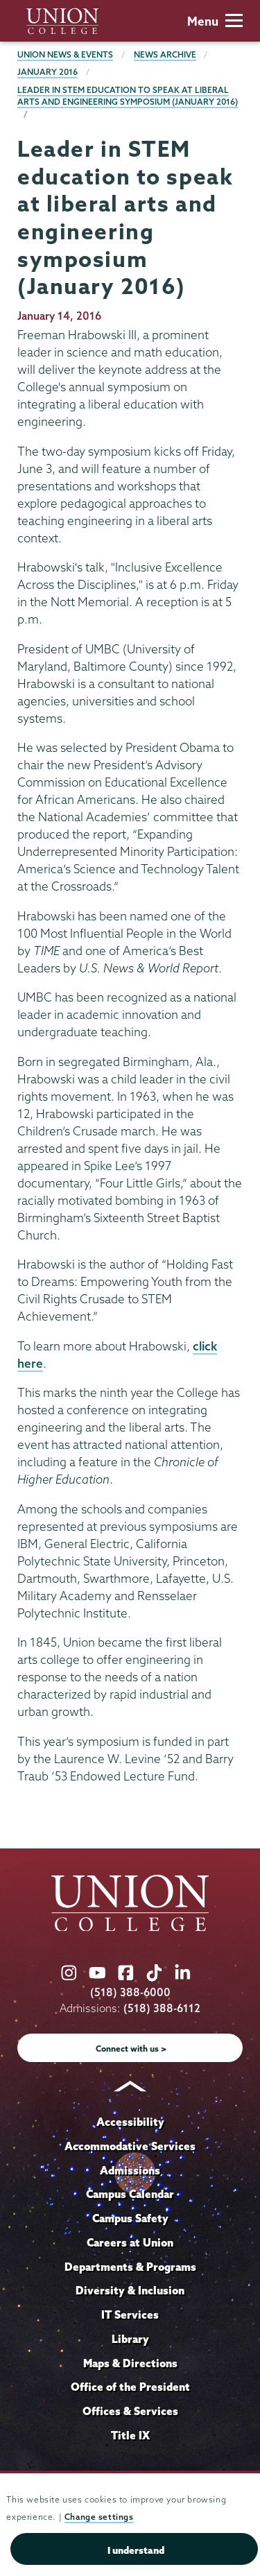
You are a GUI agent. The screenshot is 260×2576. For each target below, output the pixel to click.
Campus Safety (130, 2218)
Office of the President (130, 2387)
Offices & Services (130, 2411)
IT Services (130, 2314)
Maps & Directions (130, 2363)
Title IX (130, 2435)
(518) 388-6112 (161, 2008)
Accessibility (130, 2122)
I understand (135, 2550)
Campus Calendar (130, 2194)
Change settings (99, 2516)
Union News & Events (65, 54)
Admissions (130, 2170)
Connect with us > (131, 2048)
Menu (215, 21)
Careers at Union (130, 2242)
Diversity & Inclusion (130, 2290)
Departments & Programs (130, 2267)
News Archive (165, 54)
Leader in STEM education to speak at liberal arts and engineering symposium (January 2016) (127, 96)
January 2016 (47, 72)
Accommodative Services (130, 2146)
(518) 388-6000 (130, 1992)
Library (130, 2339)
